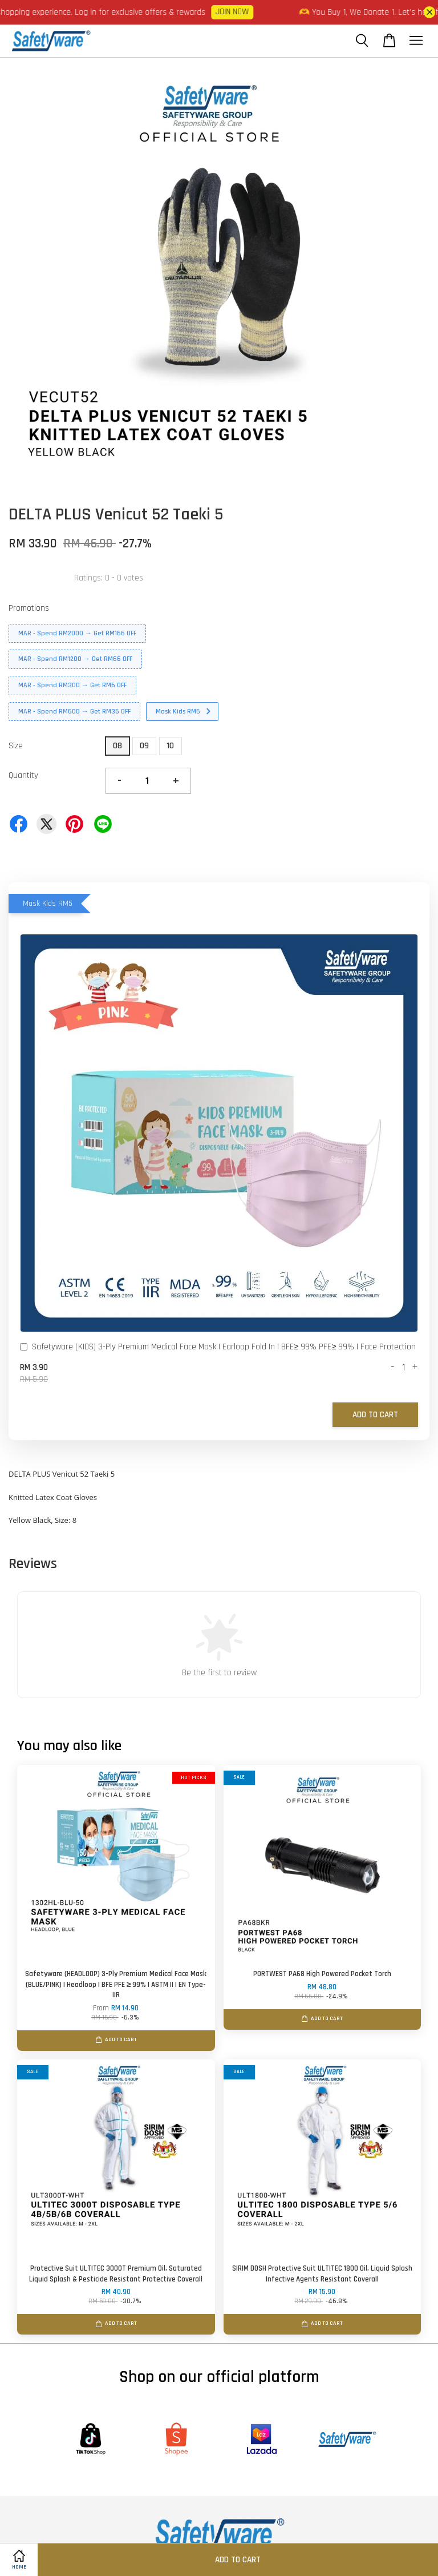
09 (144, 745)
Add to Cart (375, 1414)
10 (170, 745)
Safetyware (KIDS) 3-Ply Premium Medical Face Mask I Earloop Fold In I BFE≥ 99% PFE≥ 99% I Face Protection (218, 1347)
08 (117, 745)
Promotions (29, 608)
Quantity (23, 775)
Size (16, 745)
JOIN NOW (244, 11)
